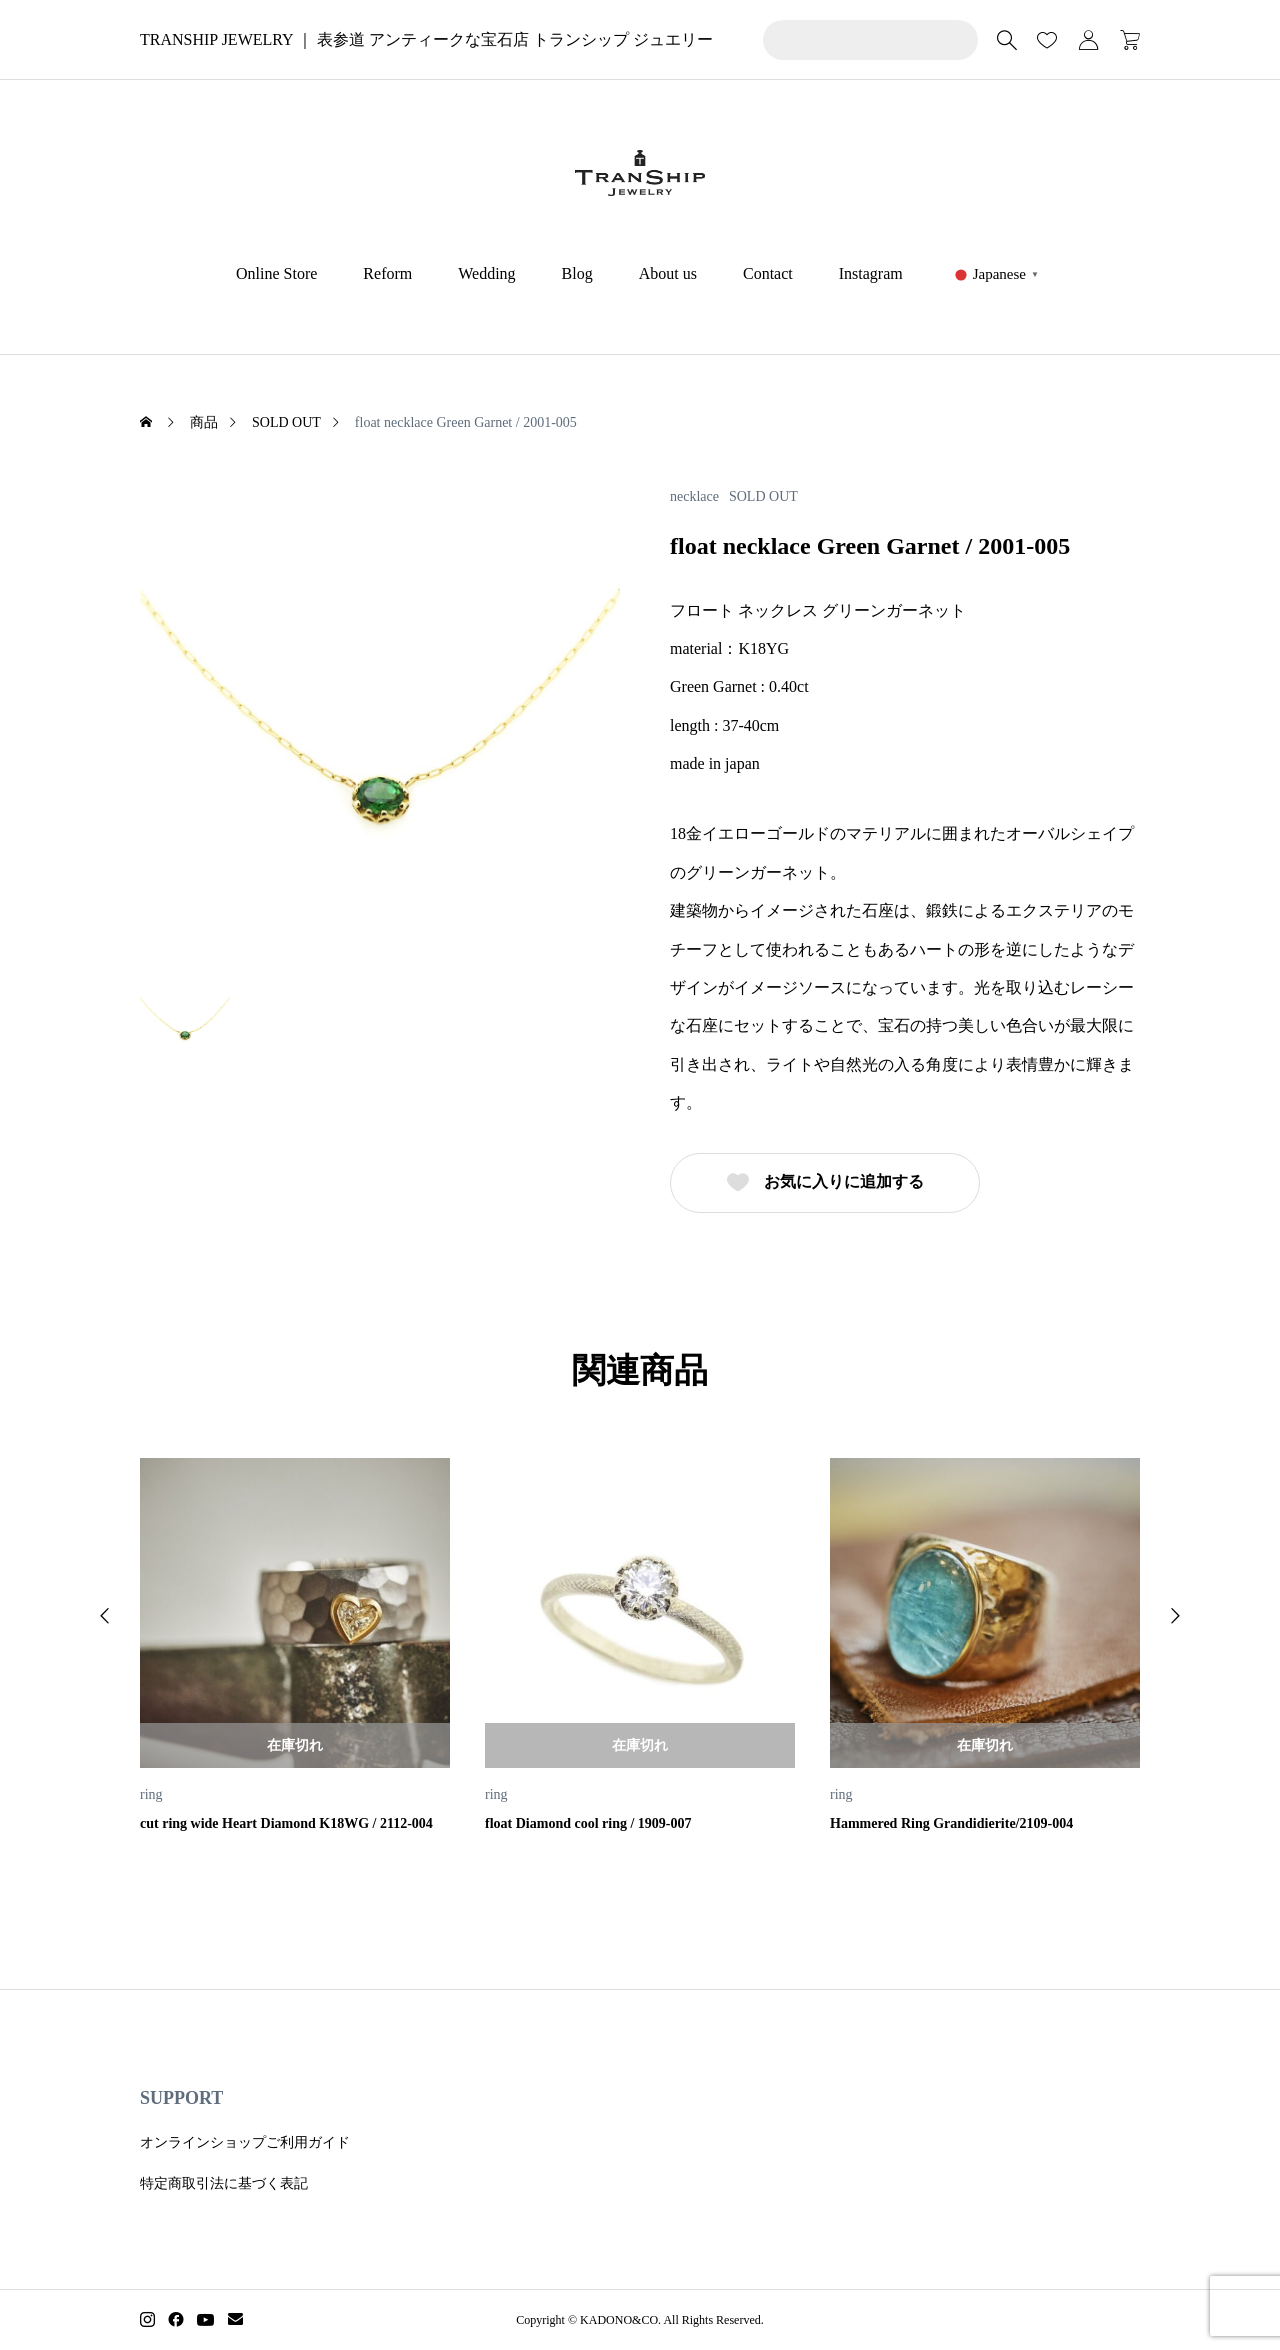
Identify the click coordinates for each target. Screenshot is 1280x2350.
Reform (387, 273)
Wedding (486, 273)
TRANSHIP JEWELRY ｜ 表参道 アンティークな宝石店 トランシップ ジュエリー (426, 39)
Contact (768, 273)
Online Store (276, 273)
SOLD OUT (763, 497)
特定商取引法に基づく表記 (224, 2183)
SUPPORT (181, 2098)
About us (668, 273)
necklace (694, 497)
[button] (105, 1616)
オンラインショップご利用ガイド (245, 2142)
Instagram (871, 273)
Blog (577, 273)
